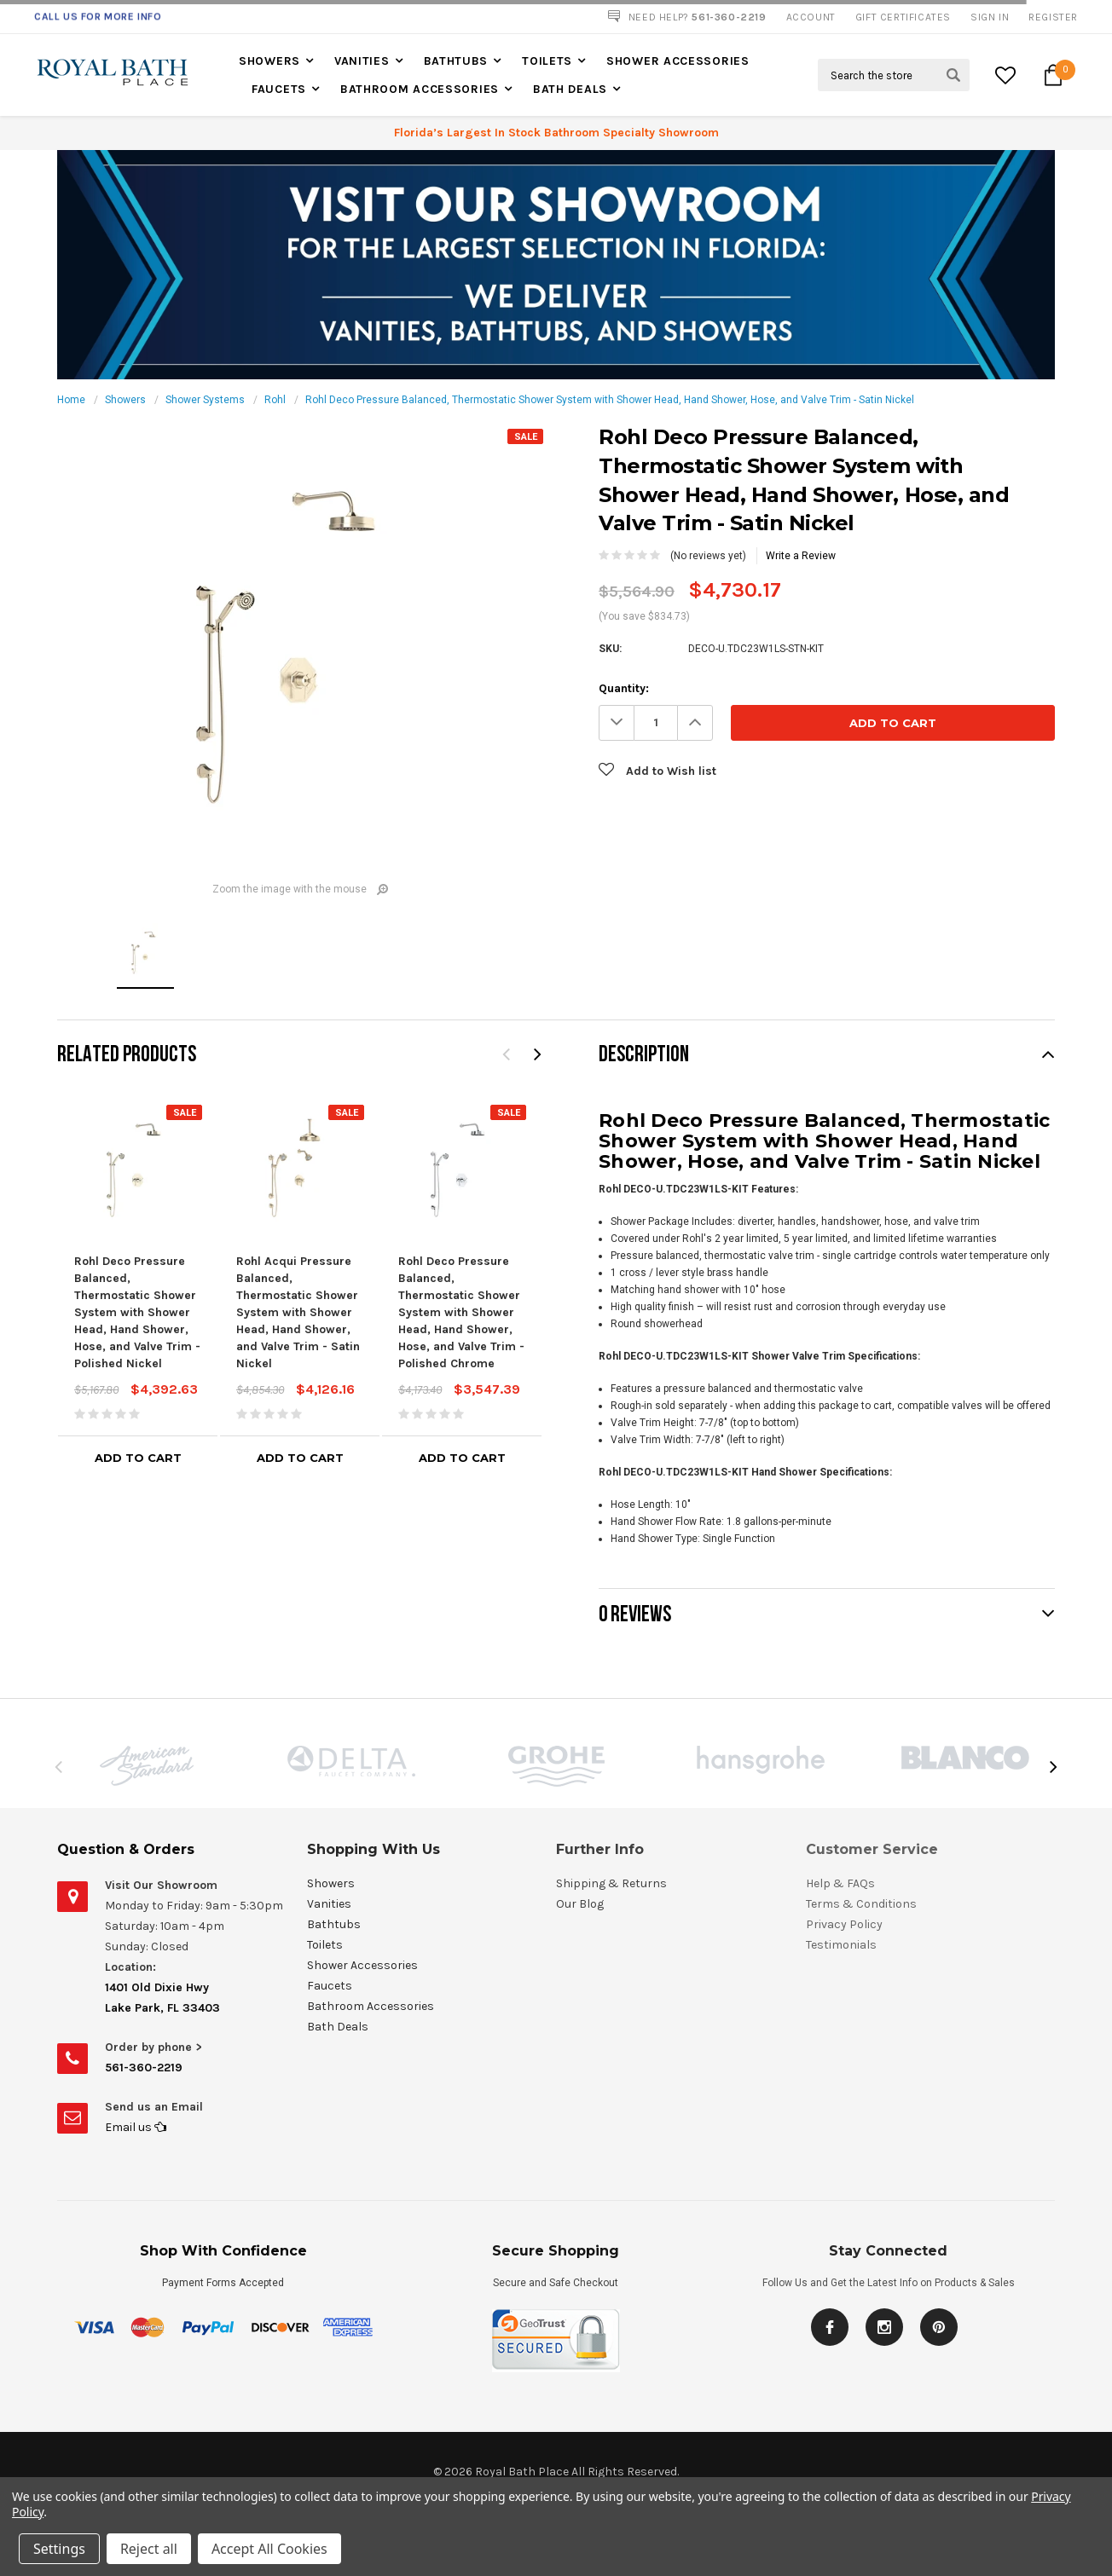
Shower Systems (205, 400)
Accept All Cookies (269, 2548)
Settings (59, 2548)
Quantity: (624, 688)
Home (71, 400)
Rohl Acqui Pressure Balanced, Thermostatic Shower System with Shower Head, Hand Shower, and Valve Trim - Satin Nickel (298, 1312)
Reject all (148, 2548)
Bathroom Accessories (419, 89)
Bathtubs (456, 61)
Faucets (279, 89)
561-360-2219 (143, 2067)
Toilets (547, 61)
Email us (135, 2127)
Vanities (362, 61)
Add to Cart (138, 1457)
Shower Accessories (678, 61)
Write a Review (801, 556)
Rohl (275, 400)
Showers (269, 61)
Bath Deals (570, 89)
